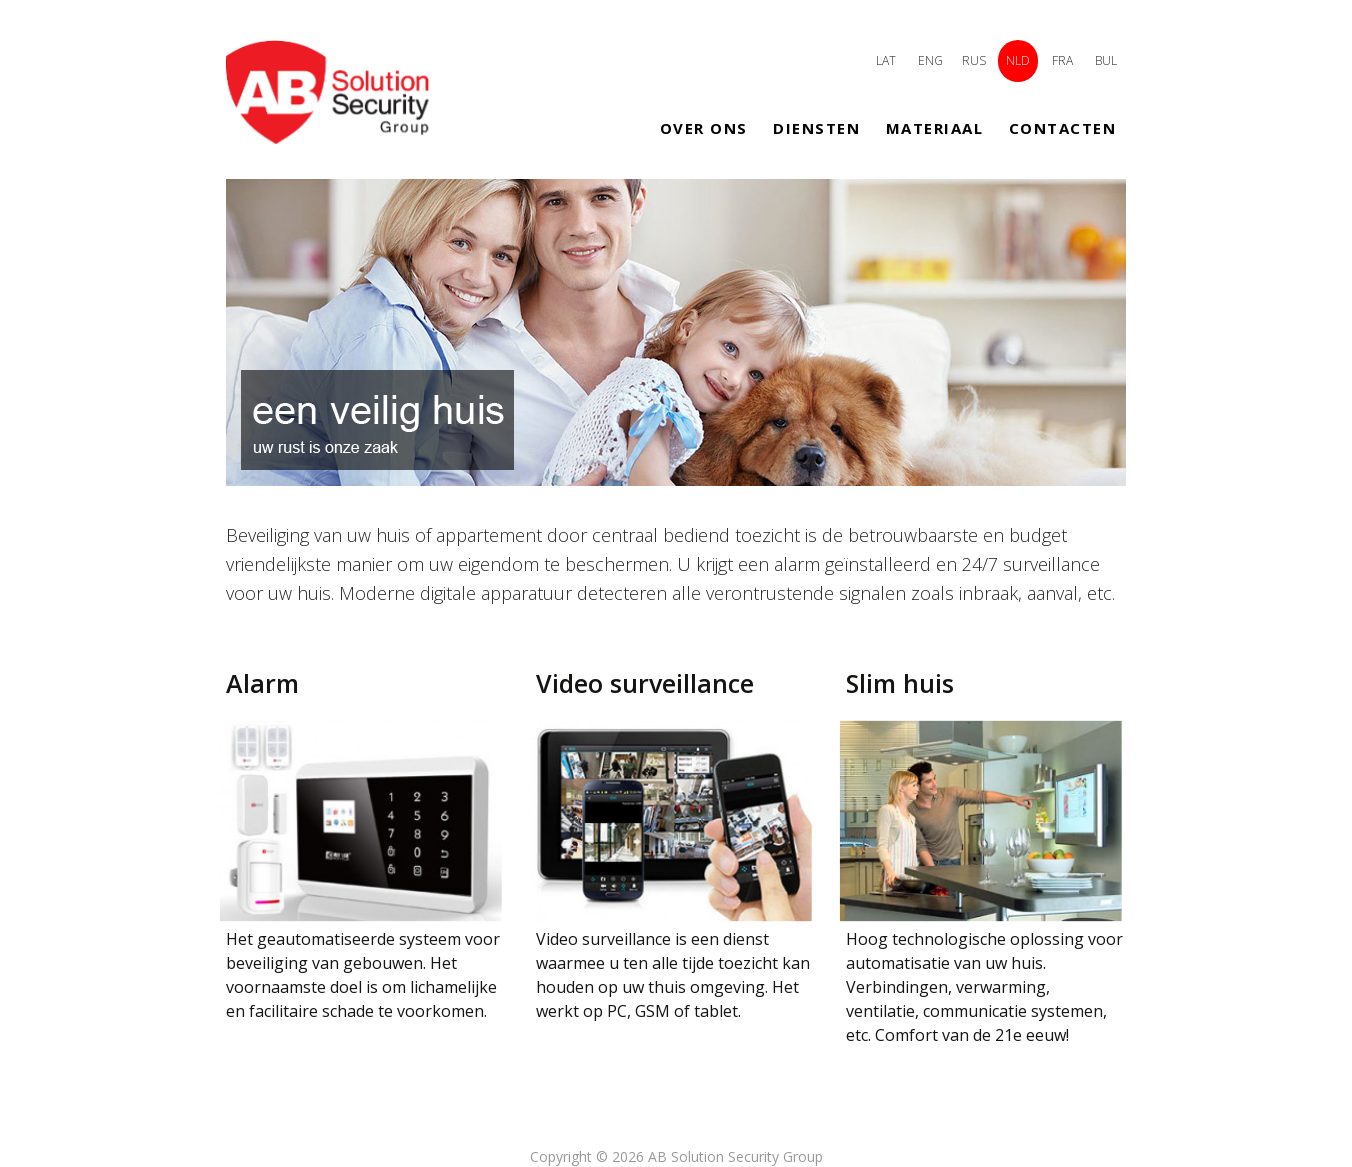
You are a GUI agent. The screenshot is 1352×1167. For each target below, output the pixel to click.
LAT (886, 60)
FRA (1062, 60)
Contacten (1063, 128)
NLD (1018, 60)
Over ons (704, 128)
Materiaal (935, 128)
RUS (974, 60)
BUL (1106, 60)
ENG (930, 60)
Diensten (816, 128)
